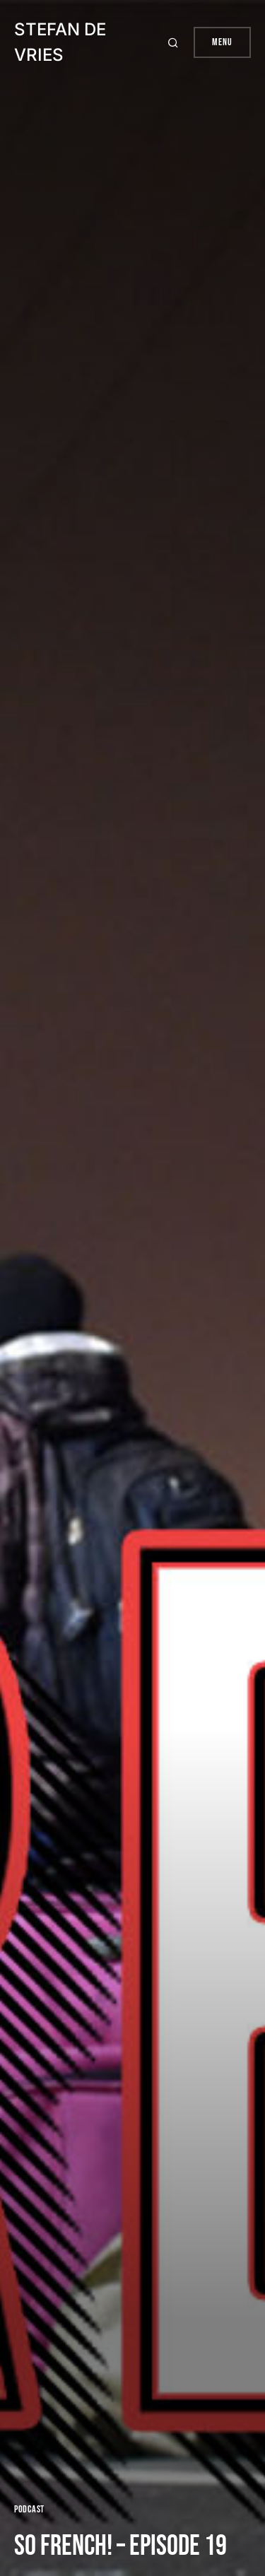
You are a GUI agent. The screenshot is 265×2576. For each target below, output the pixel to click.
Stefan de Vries (60, 42)
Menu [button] (222, 42)
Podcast (29, 2509)
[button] (174, 42)
